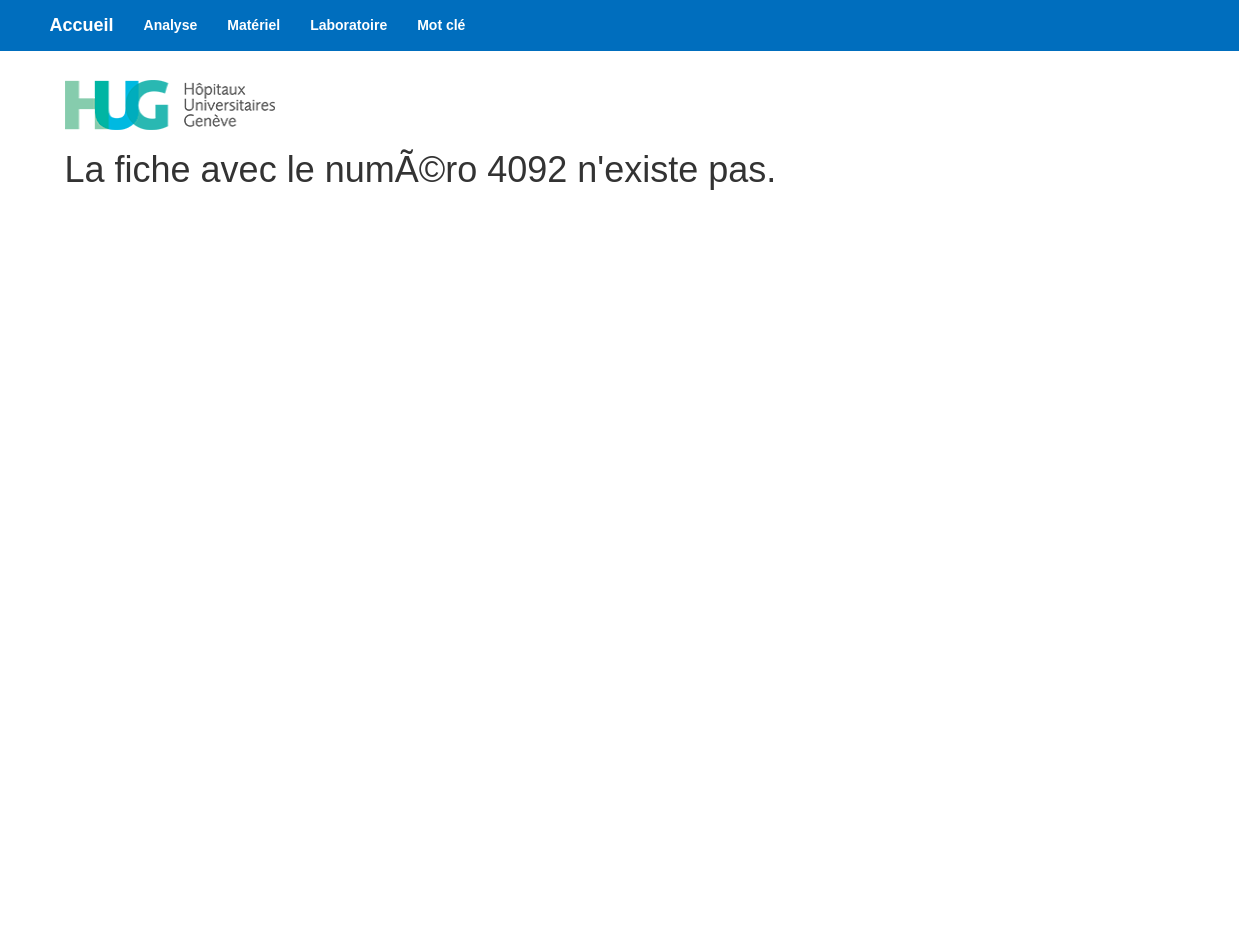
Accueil (82, 25)
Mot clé (441, 25)
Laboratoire (348, 25)
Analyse (171, 25)
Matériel (253, 25)
